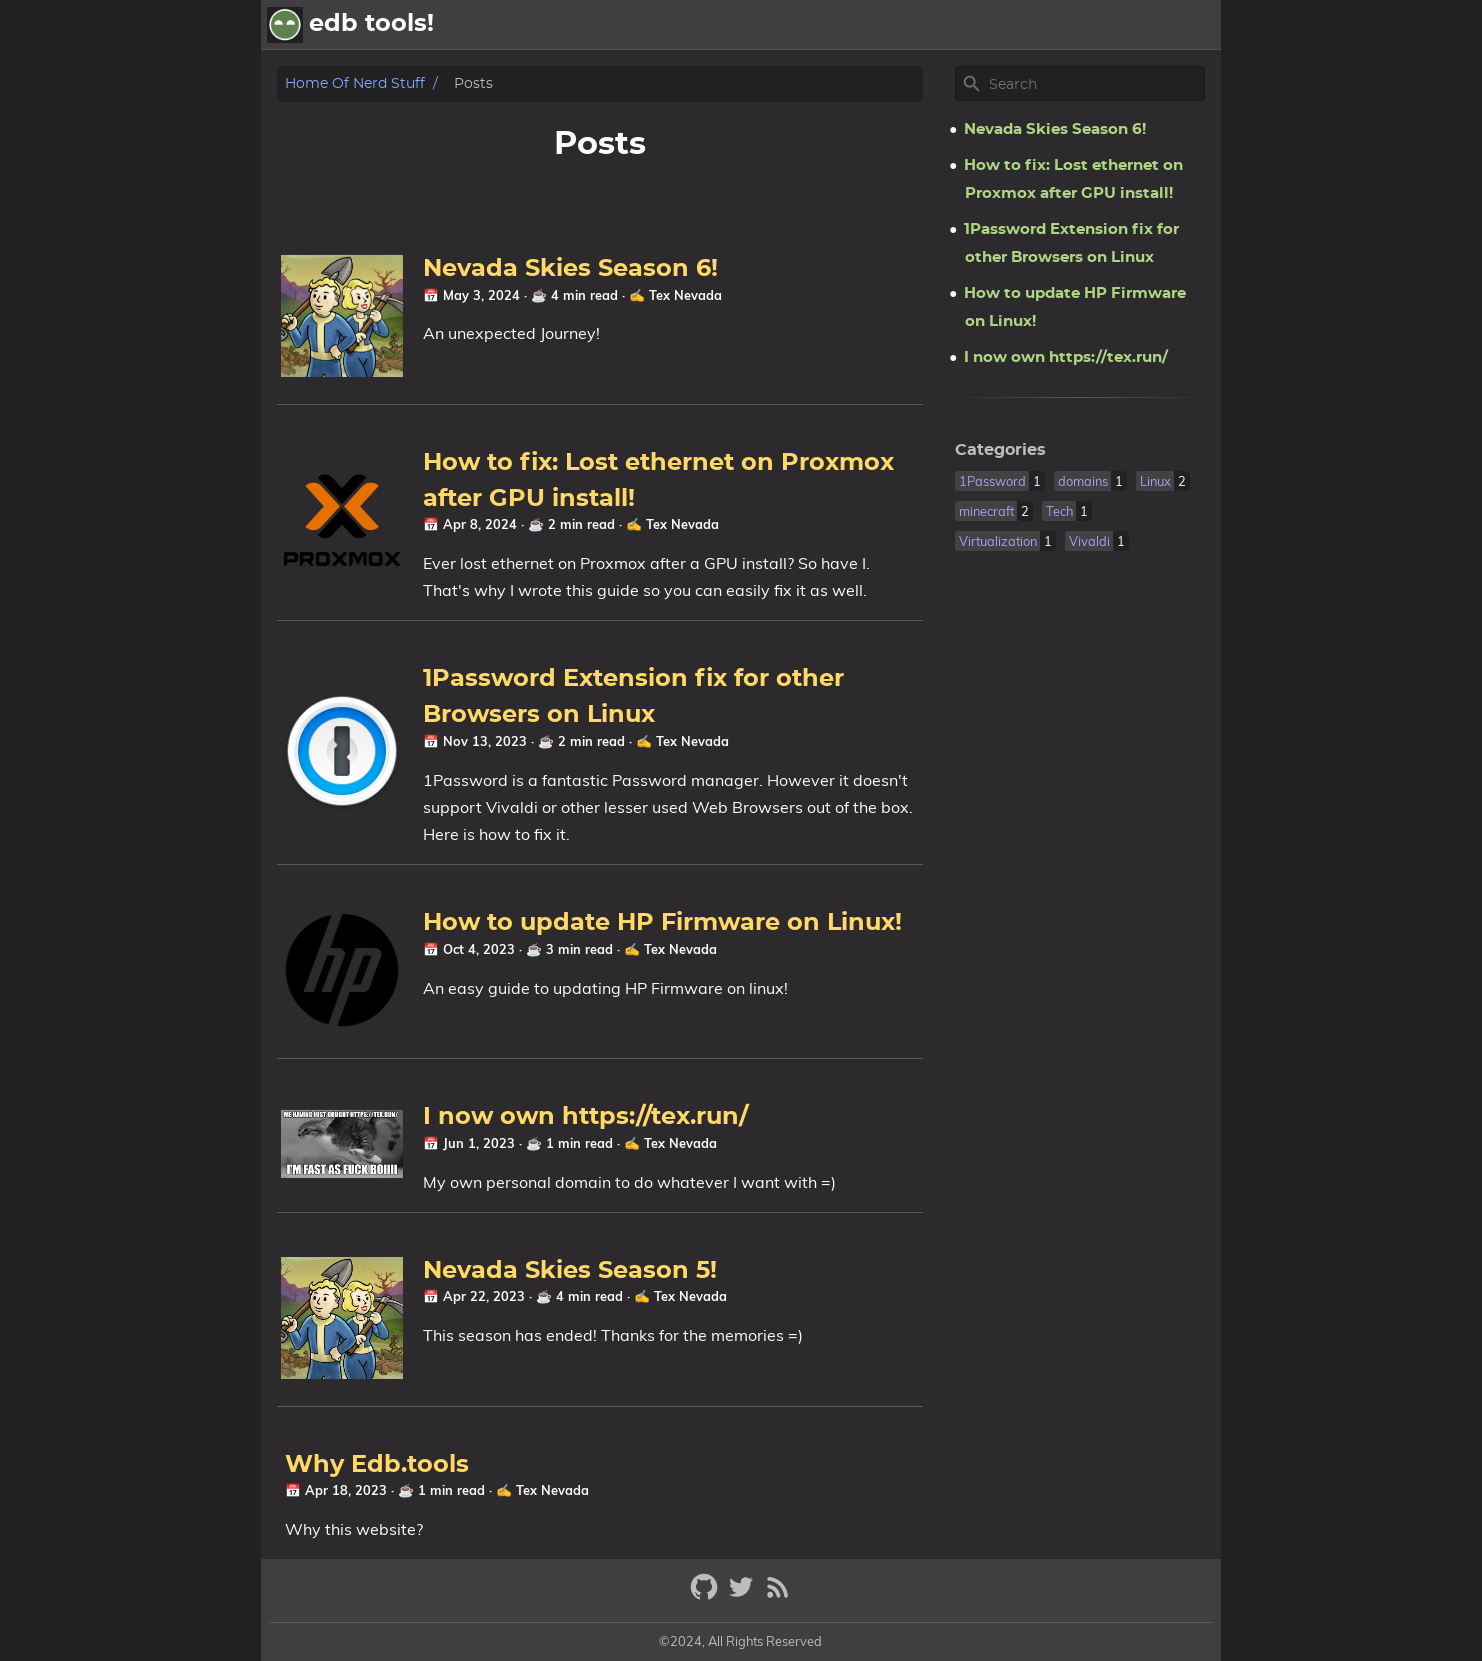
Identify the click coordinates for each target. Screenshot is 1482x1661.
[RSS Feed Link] (778, 1595)
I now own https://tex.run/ (585, 1117)
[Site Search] (1095, 84)
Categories (1000, 450)
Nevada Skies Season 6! (570, 269)
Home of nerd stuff (355, 83)
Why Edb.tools (377, 1465)
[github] (706, 1595)
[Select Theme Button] (1053, 25)
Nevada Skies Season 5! (570, 1271)
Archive (1181, 25)
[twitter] (743, 1595)
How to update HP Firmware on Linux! (662, 923)
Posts (1109, 25)
